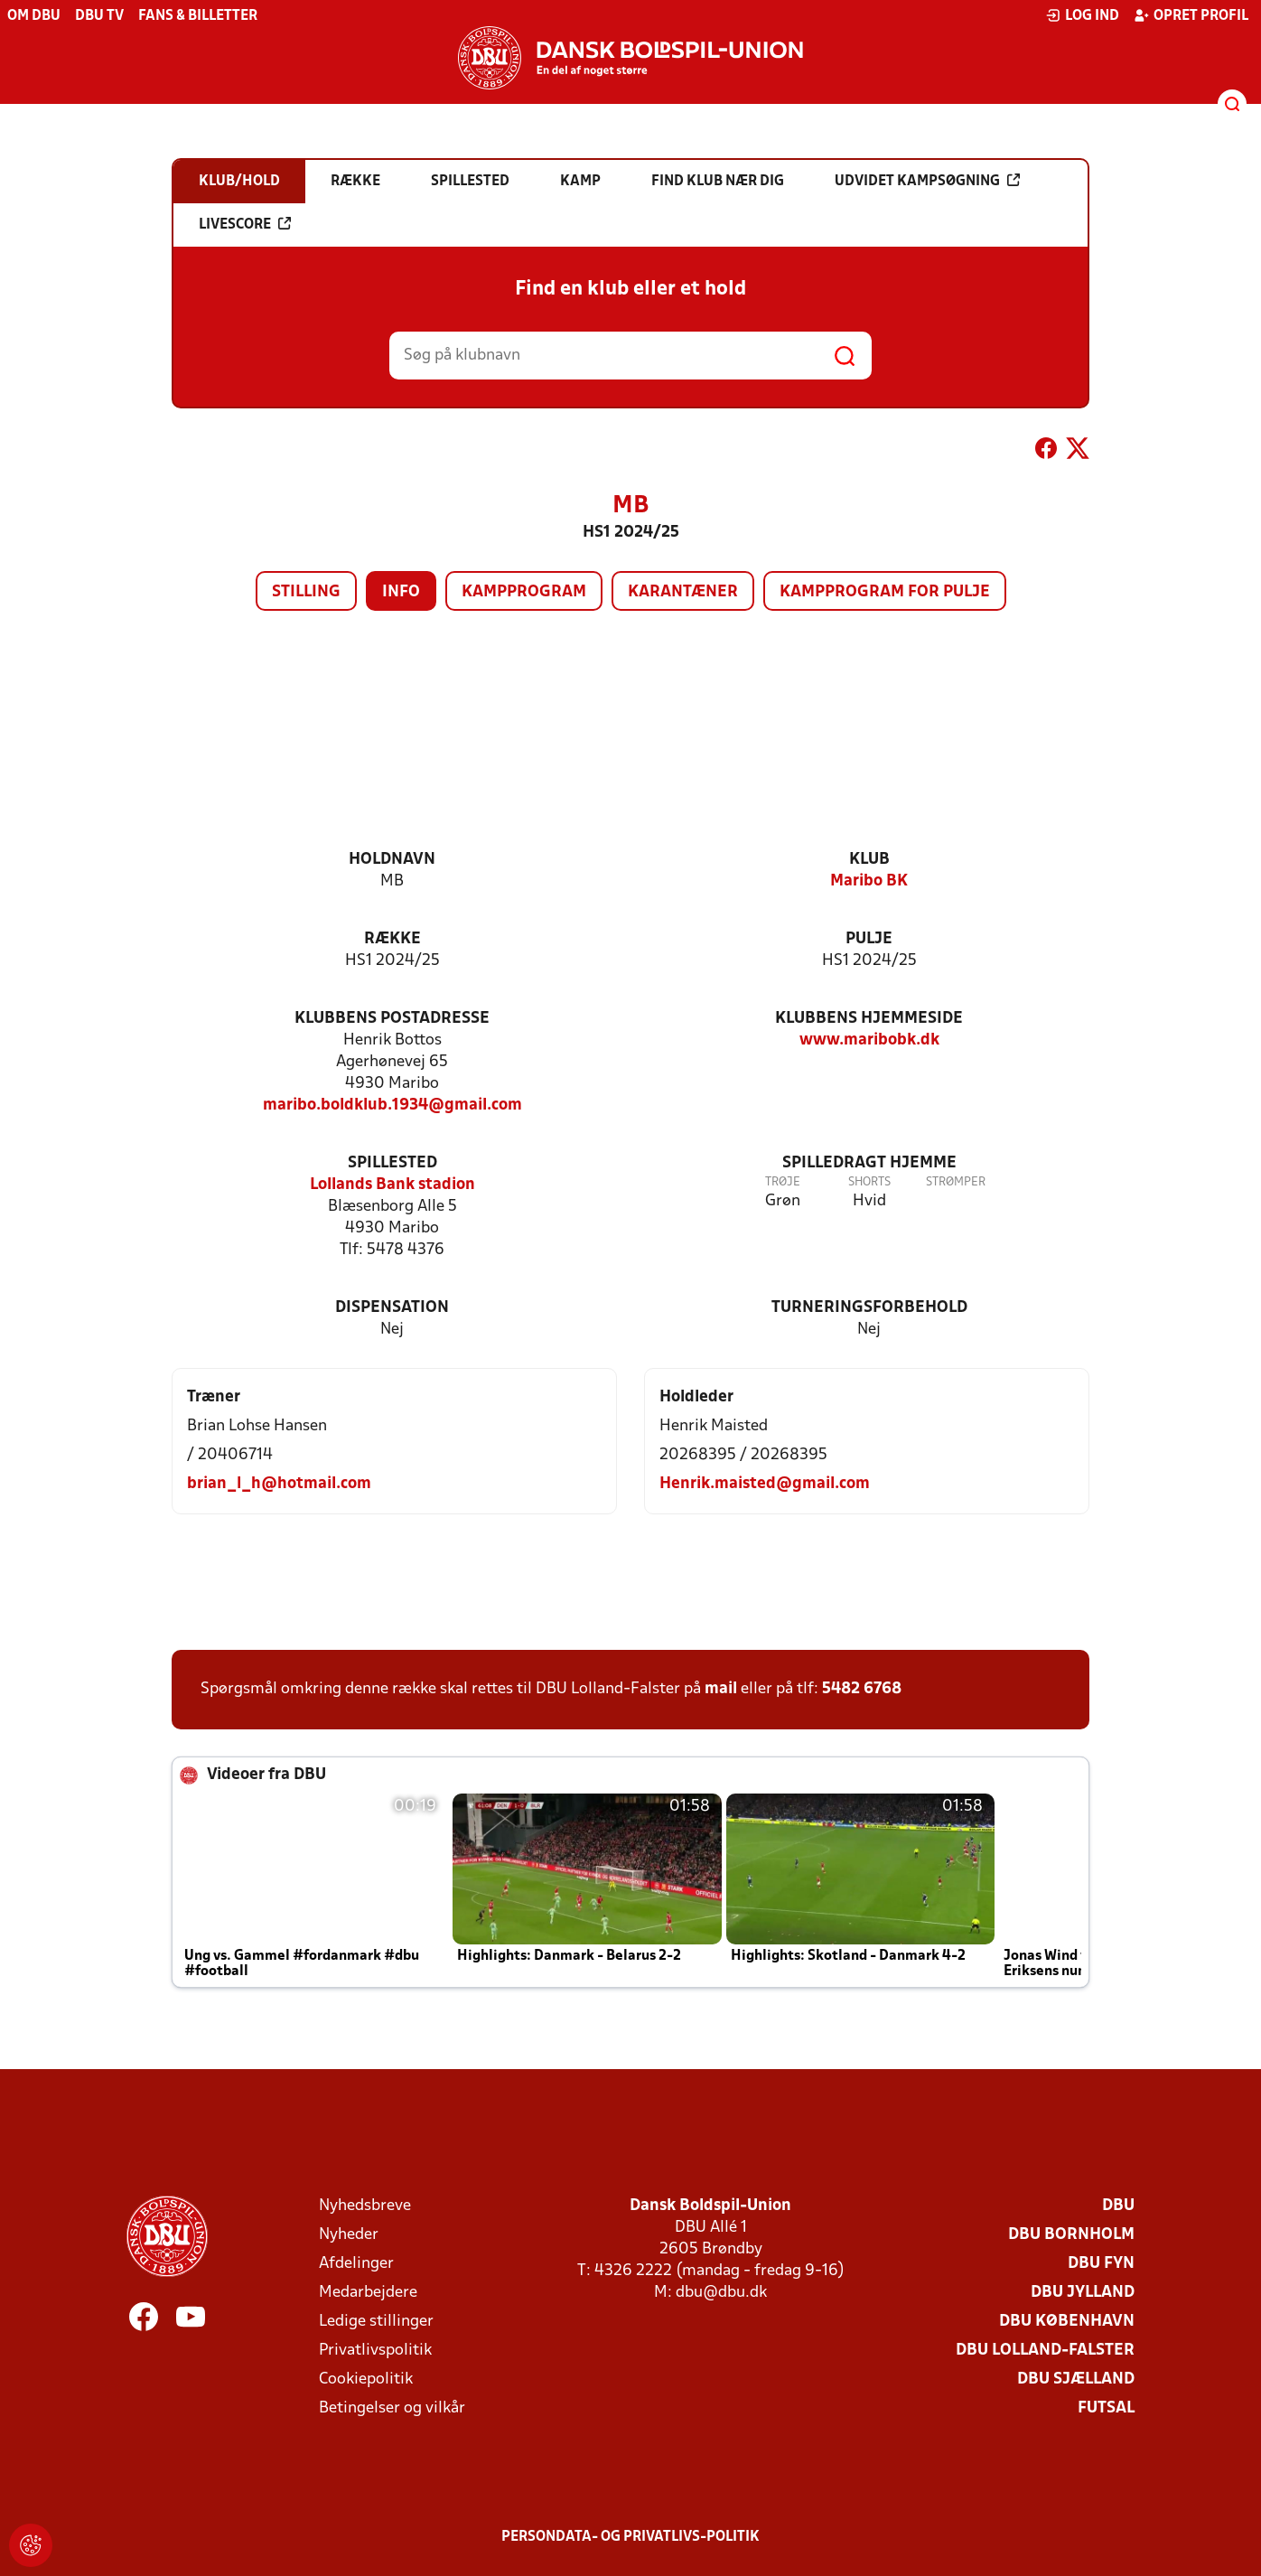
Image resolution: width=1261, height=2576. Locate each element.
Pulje (868, 939)
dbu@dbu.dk (721, 2292)
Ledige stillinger (376, 2321)
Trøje (782, 1182)
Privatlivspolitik (375, 2350)
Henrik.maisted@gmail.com (764, 1484)
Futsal (1106, 2408)
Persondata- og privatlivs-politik (630, 2537)
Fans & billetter (197, 16)
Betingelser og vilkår (392, 2408)
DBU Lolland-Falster (1045, 2350)
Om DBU (34, 16)
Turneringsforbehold (869, 1308)
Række (392, 939)
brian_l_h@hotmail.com (279, 1484)
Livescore (245, 224)
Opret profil (1191, 15)
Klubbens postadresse (392, 1018)
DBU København (1067, 2321)
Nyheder (348, 2235)
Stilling (306, 592)
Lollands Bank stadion (392, 1185)
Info (401, 592)
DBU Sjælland (1076, 2379)
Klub (869, 859)
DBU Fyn (1101, 2264)
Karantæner (683, 592)
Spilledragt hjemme (869, 1163)
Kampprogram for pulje (885, 592)
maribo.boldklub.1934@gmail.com (392, 1105)
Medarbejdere (368, 2292)
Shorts (869, 1182)
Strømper (955, 1182)
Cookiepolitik (366, 2379)
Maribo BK (869, 881)
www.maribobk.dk (869, 1040)
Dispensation (392, 1308)
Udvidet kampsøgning (927, 180)
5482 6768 (861, 1689)
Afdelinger (356, 2264)
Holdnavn (392, 859)
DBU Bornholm (1071, 2235)
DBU (1118, 2206)
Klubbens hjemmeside (869, 1018)
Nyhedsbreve (365, 2206)
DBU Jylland (1083, 2292)
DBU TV (99, 16)
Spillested (392, 1163)
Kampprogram (524, 592)
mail (721, 1689)
